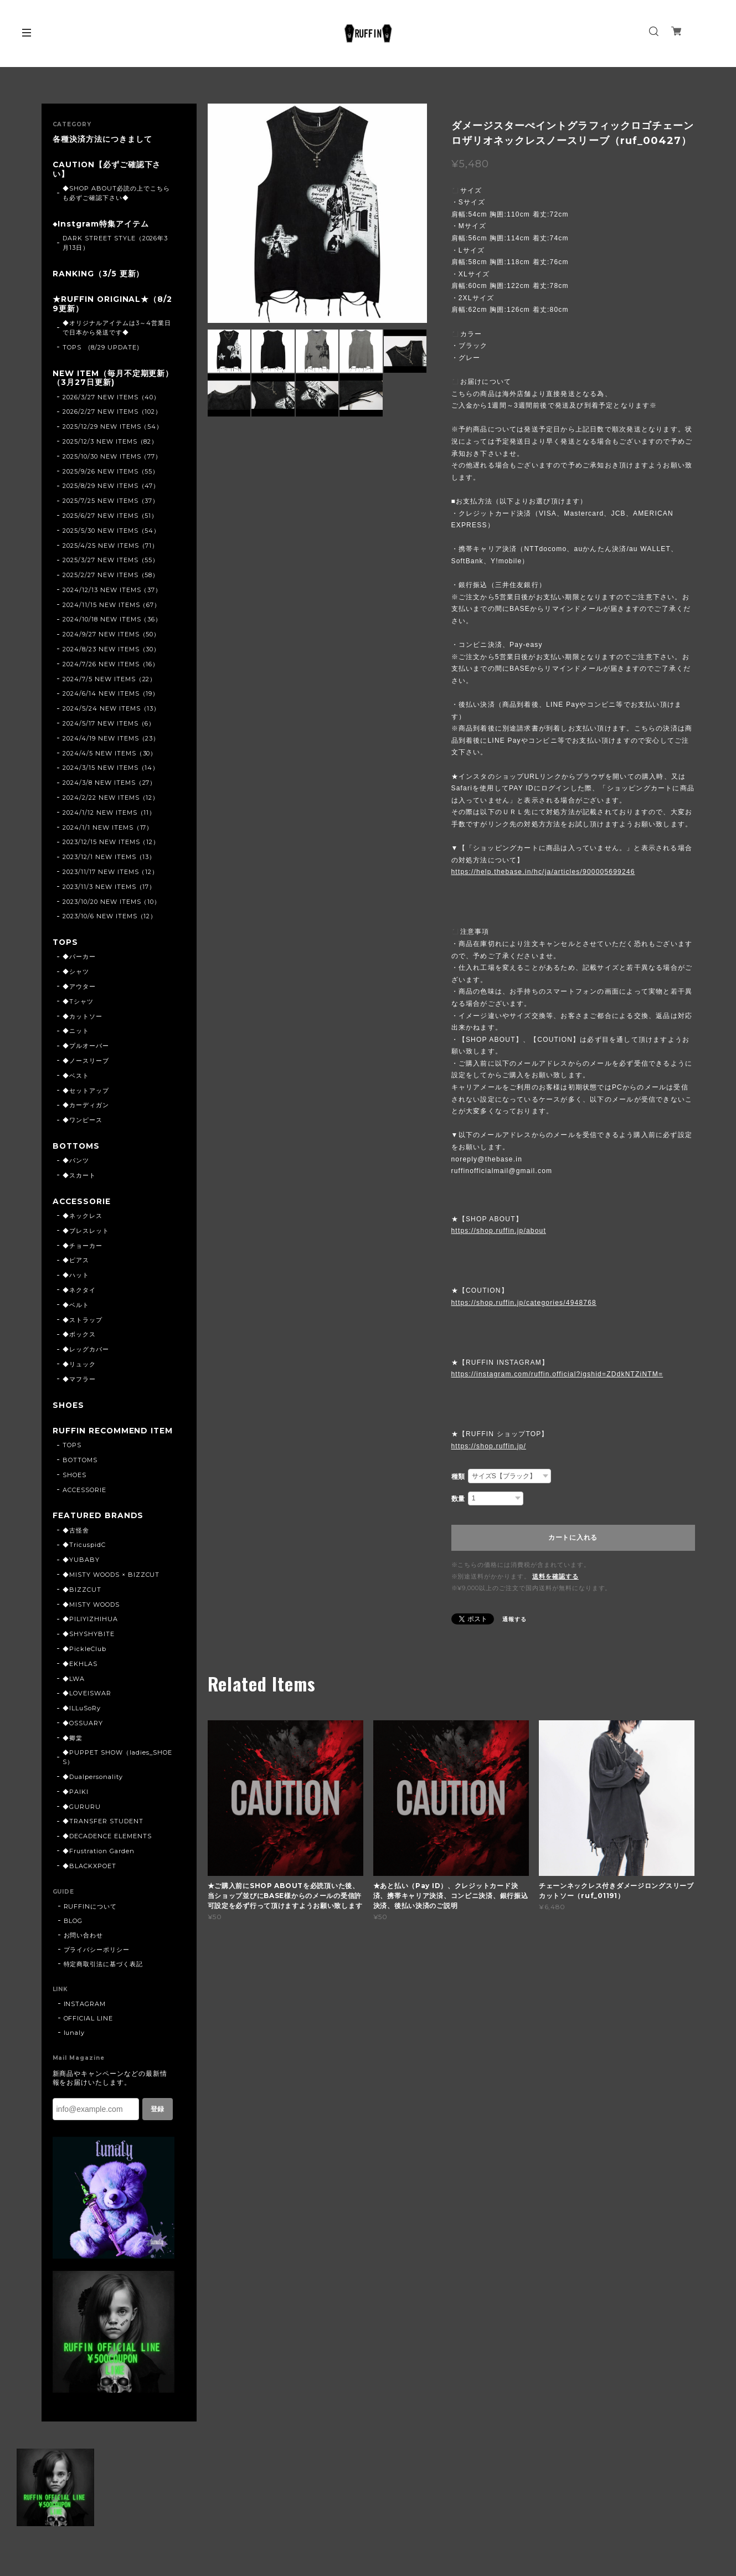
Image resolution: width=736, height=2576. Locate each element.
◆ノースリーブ (86, 1063)
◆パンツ (76, 1163)
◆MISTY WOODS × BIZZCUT (111, 1587)
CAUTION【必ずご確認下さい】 (107, 170)
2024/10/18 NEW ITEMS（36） (112, 621)
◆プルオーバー (86, 1048)
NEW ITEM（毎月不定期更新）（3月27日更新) (113, 379)
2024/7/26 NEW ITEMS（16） (111, 666)
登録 (157, 2122)
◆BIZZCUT (82, 1602)
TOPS (66, 944)
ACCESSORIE (82, 1204)
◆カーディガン (86, 1107)
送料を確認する (555, 1576)
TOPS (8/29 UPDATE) (101, 349)
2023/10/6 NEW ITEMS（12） (110, 918)
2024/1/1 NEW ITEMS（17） (108, 829)
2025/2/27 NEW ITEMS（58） (111, 576)
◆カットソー (82, 1018)
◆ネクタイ (79, 1293)
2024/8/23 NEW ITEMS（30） (111, 651)
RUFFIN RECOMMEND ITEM (110, 1439)
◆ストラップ (82, 1322)
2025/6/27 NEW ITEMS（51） (110, 517)
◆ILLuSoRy (82, 1721)
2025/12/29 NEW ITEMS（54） (113, 429)
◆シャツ (76, 974)
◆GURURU (82, 1819)
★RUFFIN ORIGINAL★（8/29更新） (113, 305)
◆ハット (76, 1278)
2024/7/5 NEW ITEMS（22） (109, 681)
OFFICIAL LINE (88, 2031)
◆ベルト (76, 1308)
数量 (458, 1499)
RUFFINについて (90, 1919)
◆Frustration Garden (98, 1864)
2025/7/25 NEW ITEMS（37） (111, 502)
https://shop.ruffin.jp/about (498, 1231)
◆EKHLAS (80, 1676)
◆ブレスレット (86, 1233)
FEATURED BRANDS (98, 1528)
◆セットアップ (86, 1093)
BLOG (73, 1933)
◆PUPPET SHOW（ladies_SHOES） (117, 1770)
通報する (514, 1619)
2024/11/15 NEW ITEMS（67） (112, 606)
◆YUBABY (81, 1573)
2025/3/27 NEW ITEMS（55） (111, 562)
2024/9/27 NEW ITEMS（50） (111, 636)
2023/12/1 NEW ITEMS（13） (109, 859)
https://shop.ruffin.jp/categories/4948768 (523, 1303)
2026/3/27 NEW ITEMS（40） (111, 399)
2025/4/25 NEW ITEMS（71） (110, 547)
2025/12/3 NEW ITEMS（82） (110, 443)
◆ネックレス (82, 1218)
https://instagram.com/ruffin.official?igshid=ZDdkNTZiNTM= (557, 1374)
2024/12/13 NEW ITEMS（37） (112, 591)
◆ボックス (79, 1337)
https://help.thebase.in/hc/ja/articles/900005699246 (543, 872)
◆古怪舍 (76, 1543)
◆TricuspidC (84, 1558)
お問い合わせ (84, 1948)
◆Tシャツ (78, 1003)
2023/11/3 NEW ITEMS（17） (109, 888)
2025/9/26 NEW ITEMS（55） (111, 473)
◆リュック (79, 1367)
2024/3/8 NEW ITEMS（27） (109, 785)
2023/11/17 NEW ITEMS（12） (110, 873)
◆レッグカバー (86, 1352)
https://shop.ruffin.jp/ (488, 1446)
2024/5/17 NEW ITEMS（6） (109, 725)
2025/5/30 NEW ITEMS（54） (111, 532)
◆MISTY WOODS (91, 1617)
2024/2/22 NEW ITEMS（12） (111, 799)
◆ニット (76, 1033)
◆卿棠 (73, 1751)
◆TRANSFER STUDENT (103, 1834)
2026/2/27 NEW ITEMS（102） (112, 414)
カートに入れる (573, 1537)
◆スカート (79, 1178)
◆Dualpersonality (92, 1790)
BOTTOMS (77, 1148)
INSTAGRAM (85, 2016)
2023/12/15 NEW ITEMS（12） (111, 844)
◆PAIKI (76, 1804)
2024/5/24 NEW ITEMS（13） (111, 710)
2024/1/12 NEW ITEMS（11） (109, 814)
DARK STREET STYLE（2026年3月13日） (115, 244)
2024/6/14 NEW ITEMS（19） (111, 696)
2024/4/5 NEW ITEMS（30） (110, 755)
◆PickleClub (84, 1661)
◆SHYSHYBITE (89, 1647)
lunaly (74, 2045)
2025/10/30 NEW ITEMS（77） (112, 458)
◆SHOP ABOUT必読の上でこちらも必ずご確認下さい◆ (116, 194)
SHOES (69, 1408)
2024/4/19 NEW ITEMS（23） (111, 740)
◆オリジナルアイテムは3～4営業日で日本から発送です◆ (117, 329)
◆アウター (79, 989)
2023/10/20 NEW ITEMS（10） (112, 903)
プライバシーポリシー (97, 1962)
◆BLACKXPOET (89, 1879)
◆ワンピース (82, 1122)
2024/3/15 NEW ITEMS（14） (111, 770)
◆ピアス (76, 1263)
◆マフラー (79, 1382)
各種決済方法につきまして (102, 139)
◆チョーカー (82, 1248)
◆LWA (74, 1691)
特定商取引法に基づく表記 (103, 1977)
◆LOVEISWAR (87, 1706)
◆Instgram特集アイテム (101, 224)
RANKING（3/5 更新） (98, 275)
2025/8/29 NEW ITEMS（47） (111, 488)
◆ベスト (76, 1078)
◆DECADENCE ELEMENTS (107, 1849)
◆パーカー (79, 959)
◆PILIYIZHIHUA (90, 1632)
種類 (458, 1476)
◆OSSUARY (83, 1736)
